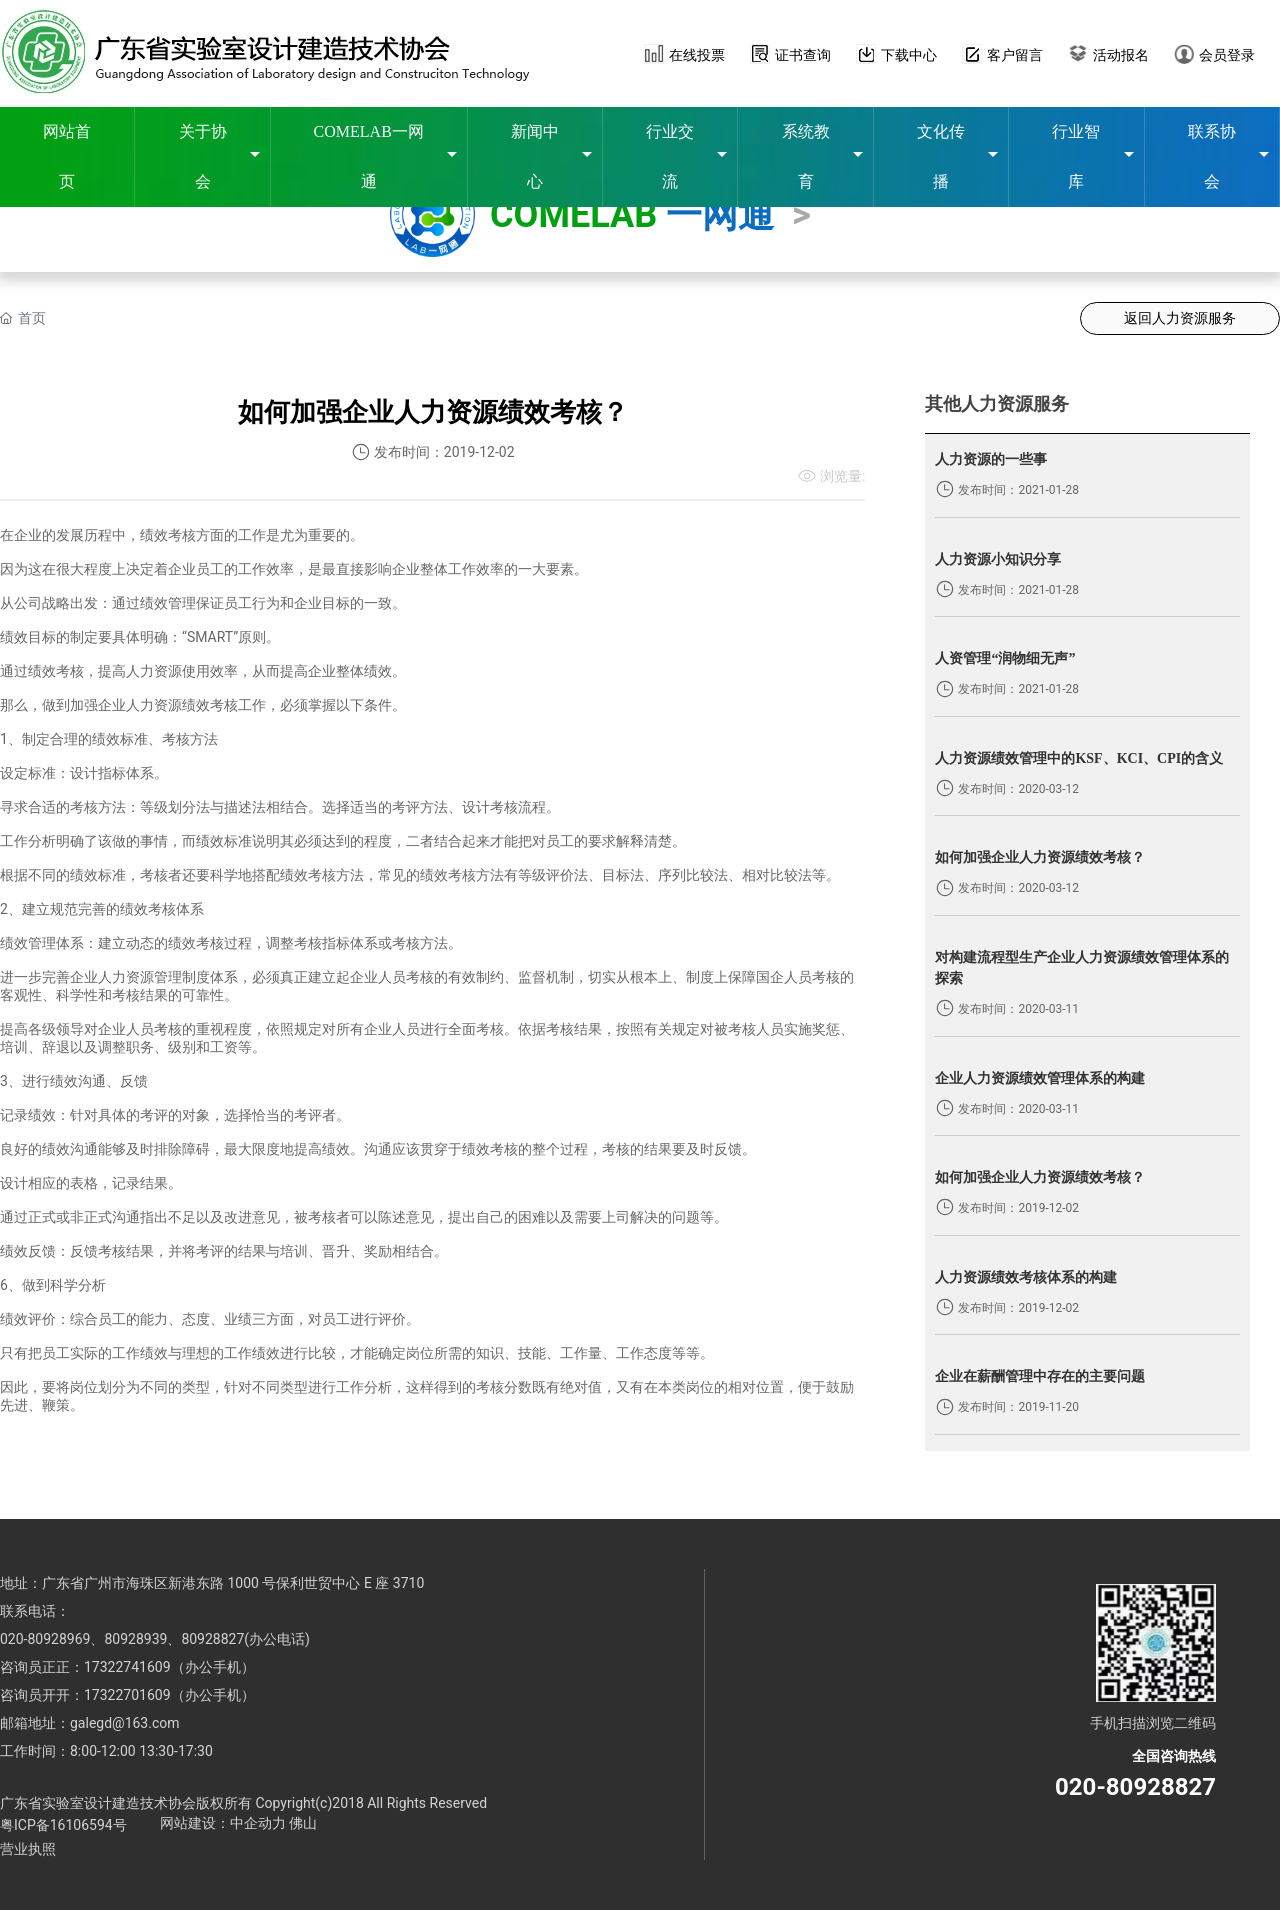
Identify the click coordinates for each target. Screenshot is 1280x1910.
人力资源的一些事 (991, 459)
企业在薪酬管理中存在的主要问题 (1040, 1376)
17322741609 (127, 1667)
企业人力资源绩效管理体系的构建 (1040, 1078)
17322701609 (127, 1695)
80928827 (212, 1639)
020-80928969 (45, 1639)
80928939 (135, 1639)
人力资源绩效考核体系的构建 (1026, 1277)
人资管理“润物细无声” (1005, 658)
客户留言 (1015, 55)
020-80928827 (1135, 1787)
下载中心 (909, 55)
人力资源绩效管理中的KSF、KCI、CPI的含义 (1079, 758)
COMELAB (578, 215)
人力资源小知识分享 (998, 559)
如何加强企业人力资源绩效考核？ (1040, 857)
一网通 (720, 215)
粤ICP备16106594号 (63, 1825)
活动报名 (1121, 55)
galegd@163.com (125, 1723)
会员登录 (1227, 55)
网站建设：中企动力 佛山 (238, 1823)
